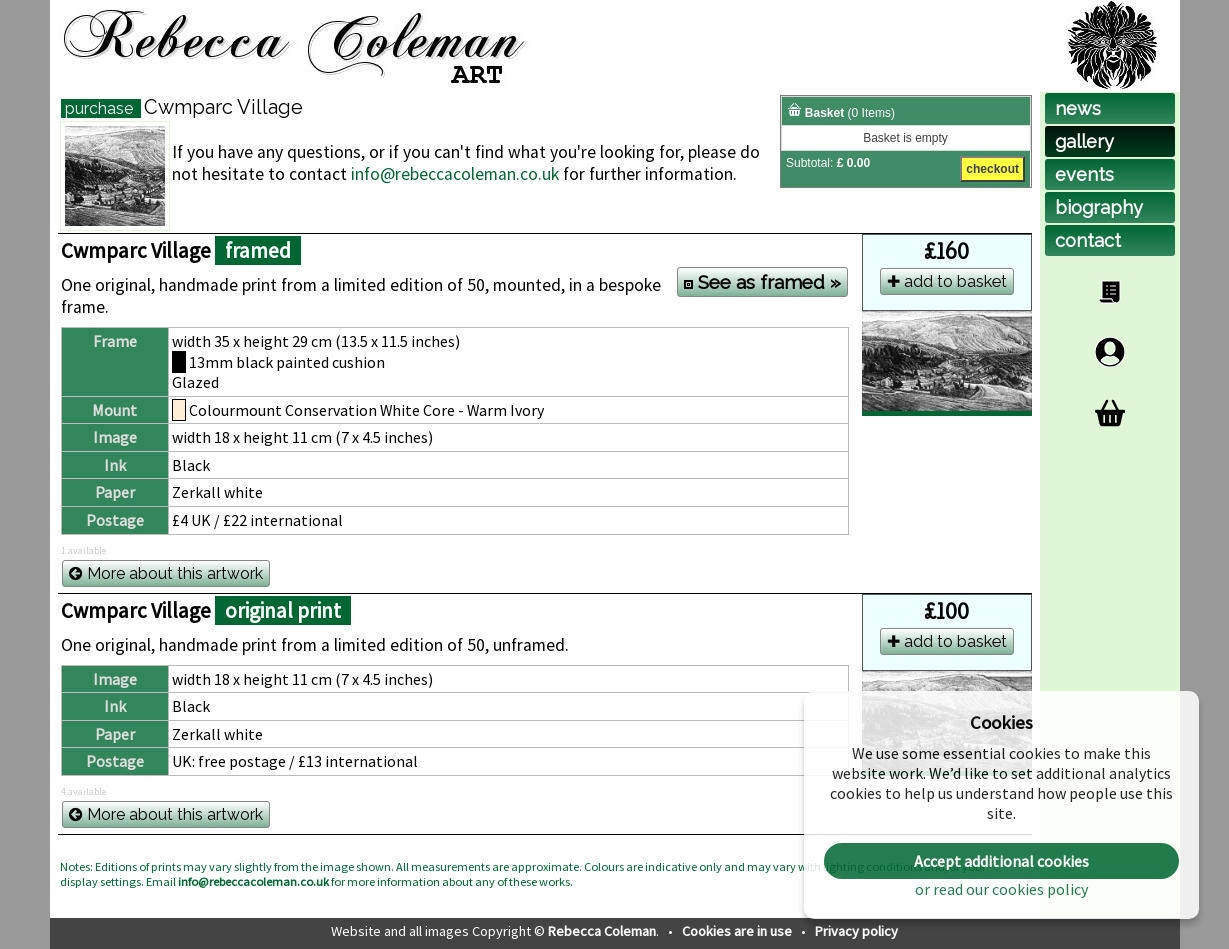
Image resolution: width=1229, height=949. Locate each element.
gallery (1084, 141)
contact (1088, 240)
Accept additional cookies (1001, 861)
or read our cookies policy (1001, 889)
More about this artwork (166, 573)
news (1078, 108)
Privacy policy (856, 931)
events (1084, 174)
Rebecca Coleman (602, 931)
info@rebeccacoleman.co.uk (455, 174)
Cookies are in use (738, 931)
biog (1099, 207)
